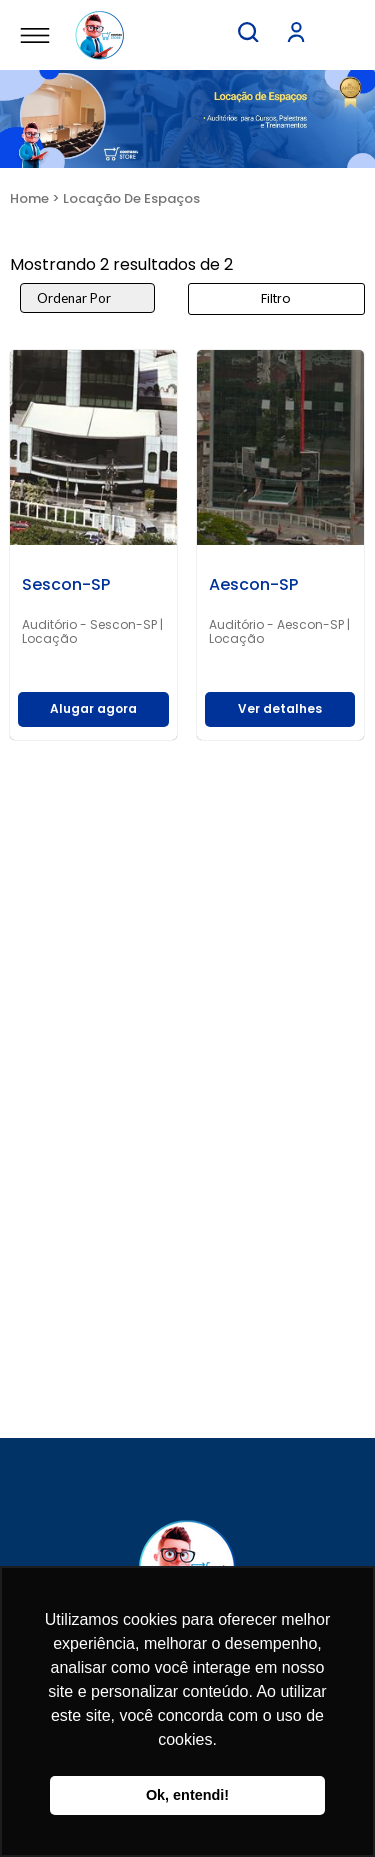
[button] (248, 32)
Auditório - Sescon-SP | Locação (92, 632)
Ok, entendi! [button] (187, 1795)
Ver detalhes (280, 708)
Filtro (276, 298)
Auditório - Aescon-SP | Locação (279, 632)
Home (29, 198)
